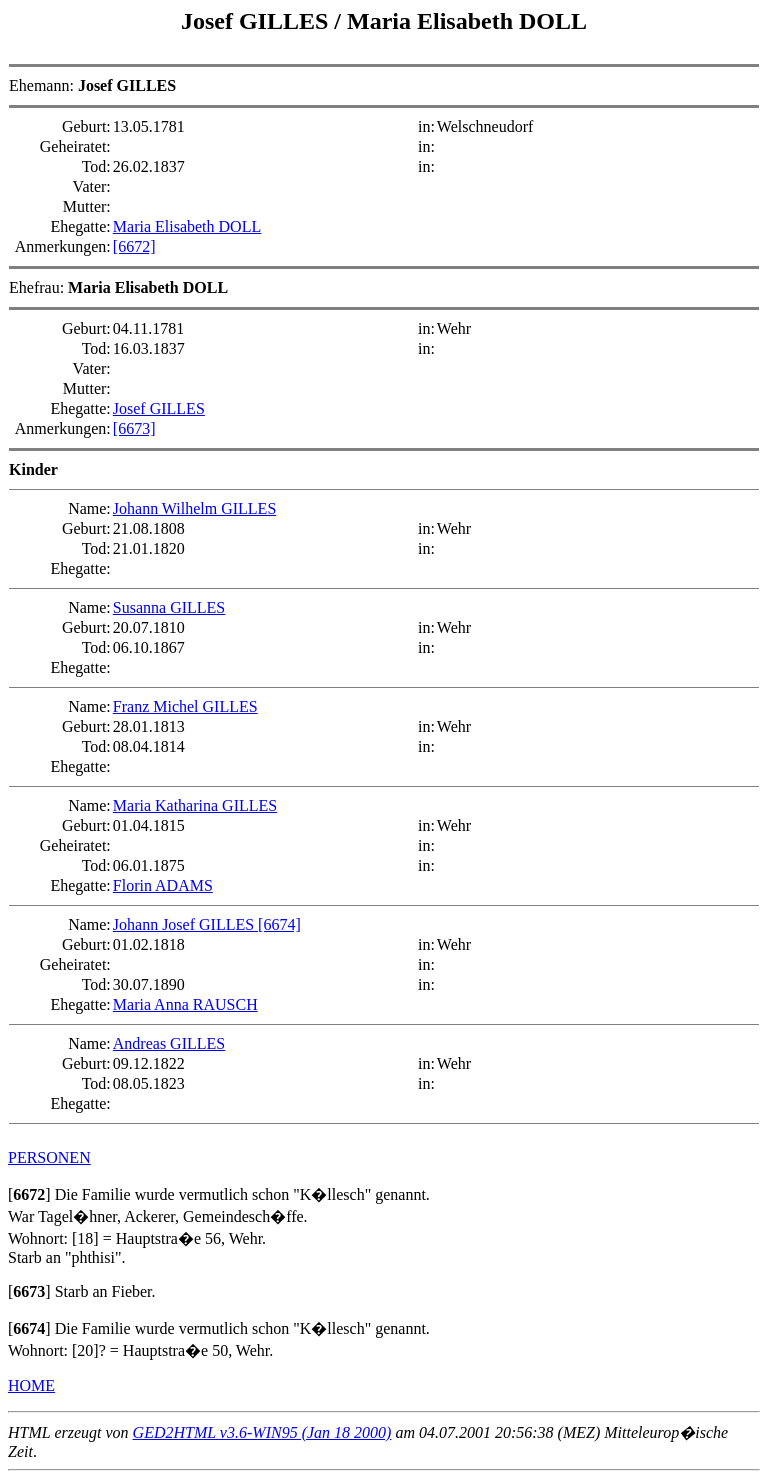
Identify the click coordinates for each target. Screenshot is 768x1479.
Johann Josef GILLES (185, 924)
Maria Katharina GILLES (195, 805)
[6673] (134, 428)
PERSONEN (49, 1157)
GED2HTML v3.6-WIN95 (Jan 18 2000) (262, 1432)
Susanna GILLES (169, 607)
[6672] (134, 246)
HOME (31, 1385)
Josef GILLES (257, 21)
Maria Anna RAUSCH (185, 1004)
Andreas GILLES (169, 1043)
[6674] (279, 924)
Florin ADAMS (163, 885)
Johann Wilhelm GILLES (194, 508)
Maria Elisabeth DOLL (467, 21)
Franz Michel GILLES (185, 706)
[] (29, 1194)
